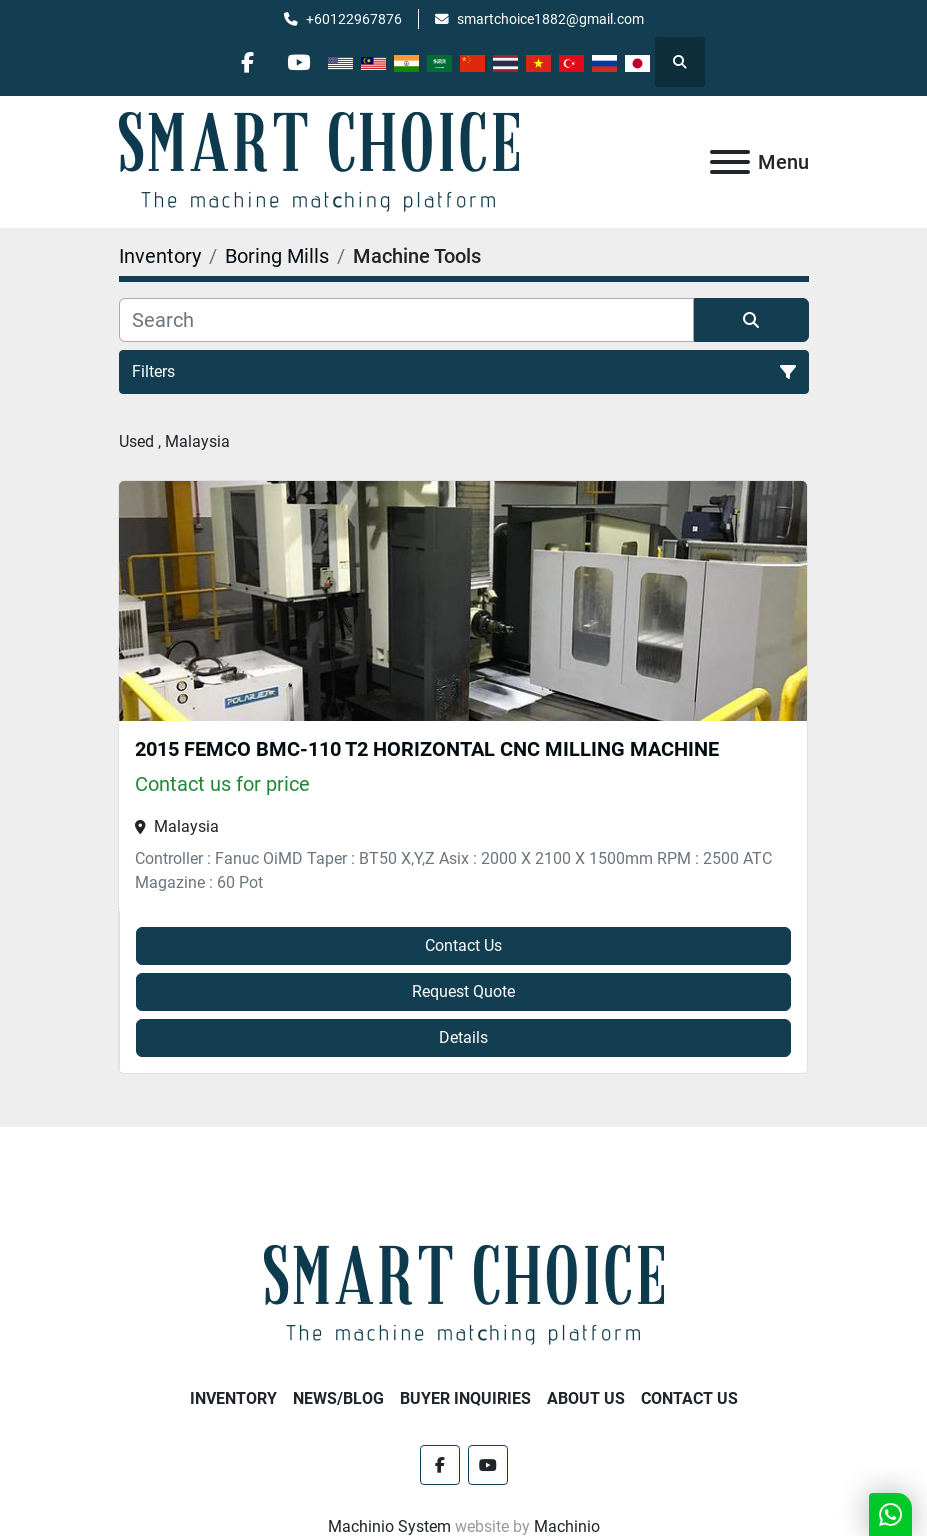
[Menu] (730, 162)
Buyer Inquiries (465, 1398)
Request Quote (463, 991)
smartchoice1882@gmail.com (550, 19)
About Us (586, 1398)
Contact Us (463, 945)
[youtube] (298, 62)
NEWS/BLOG (338, 1398)
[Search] (406, 320)
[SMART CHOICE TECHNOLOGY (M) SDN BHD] (464, 1294)
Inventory (233, 1398)
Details (463, 1037)
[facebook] (247, 62)
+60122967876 (354, 19)
